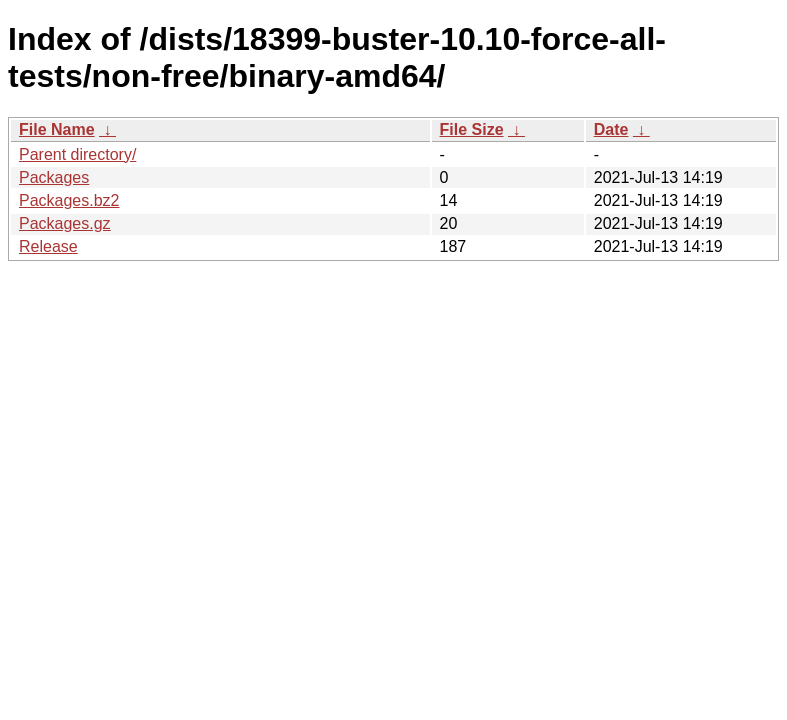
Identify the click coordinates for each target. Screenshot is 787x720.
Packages (54, 177)
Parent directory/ (77, 154)
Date (611, 129)
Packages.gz (65, 223)
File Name (57, 129)
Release (48, 246)
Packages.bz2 (69, 200)
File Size (472, 129)
